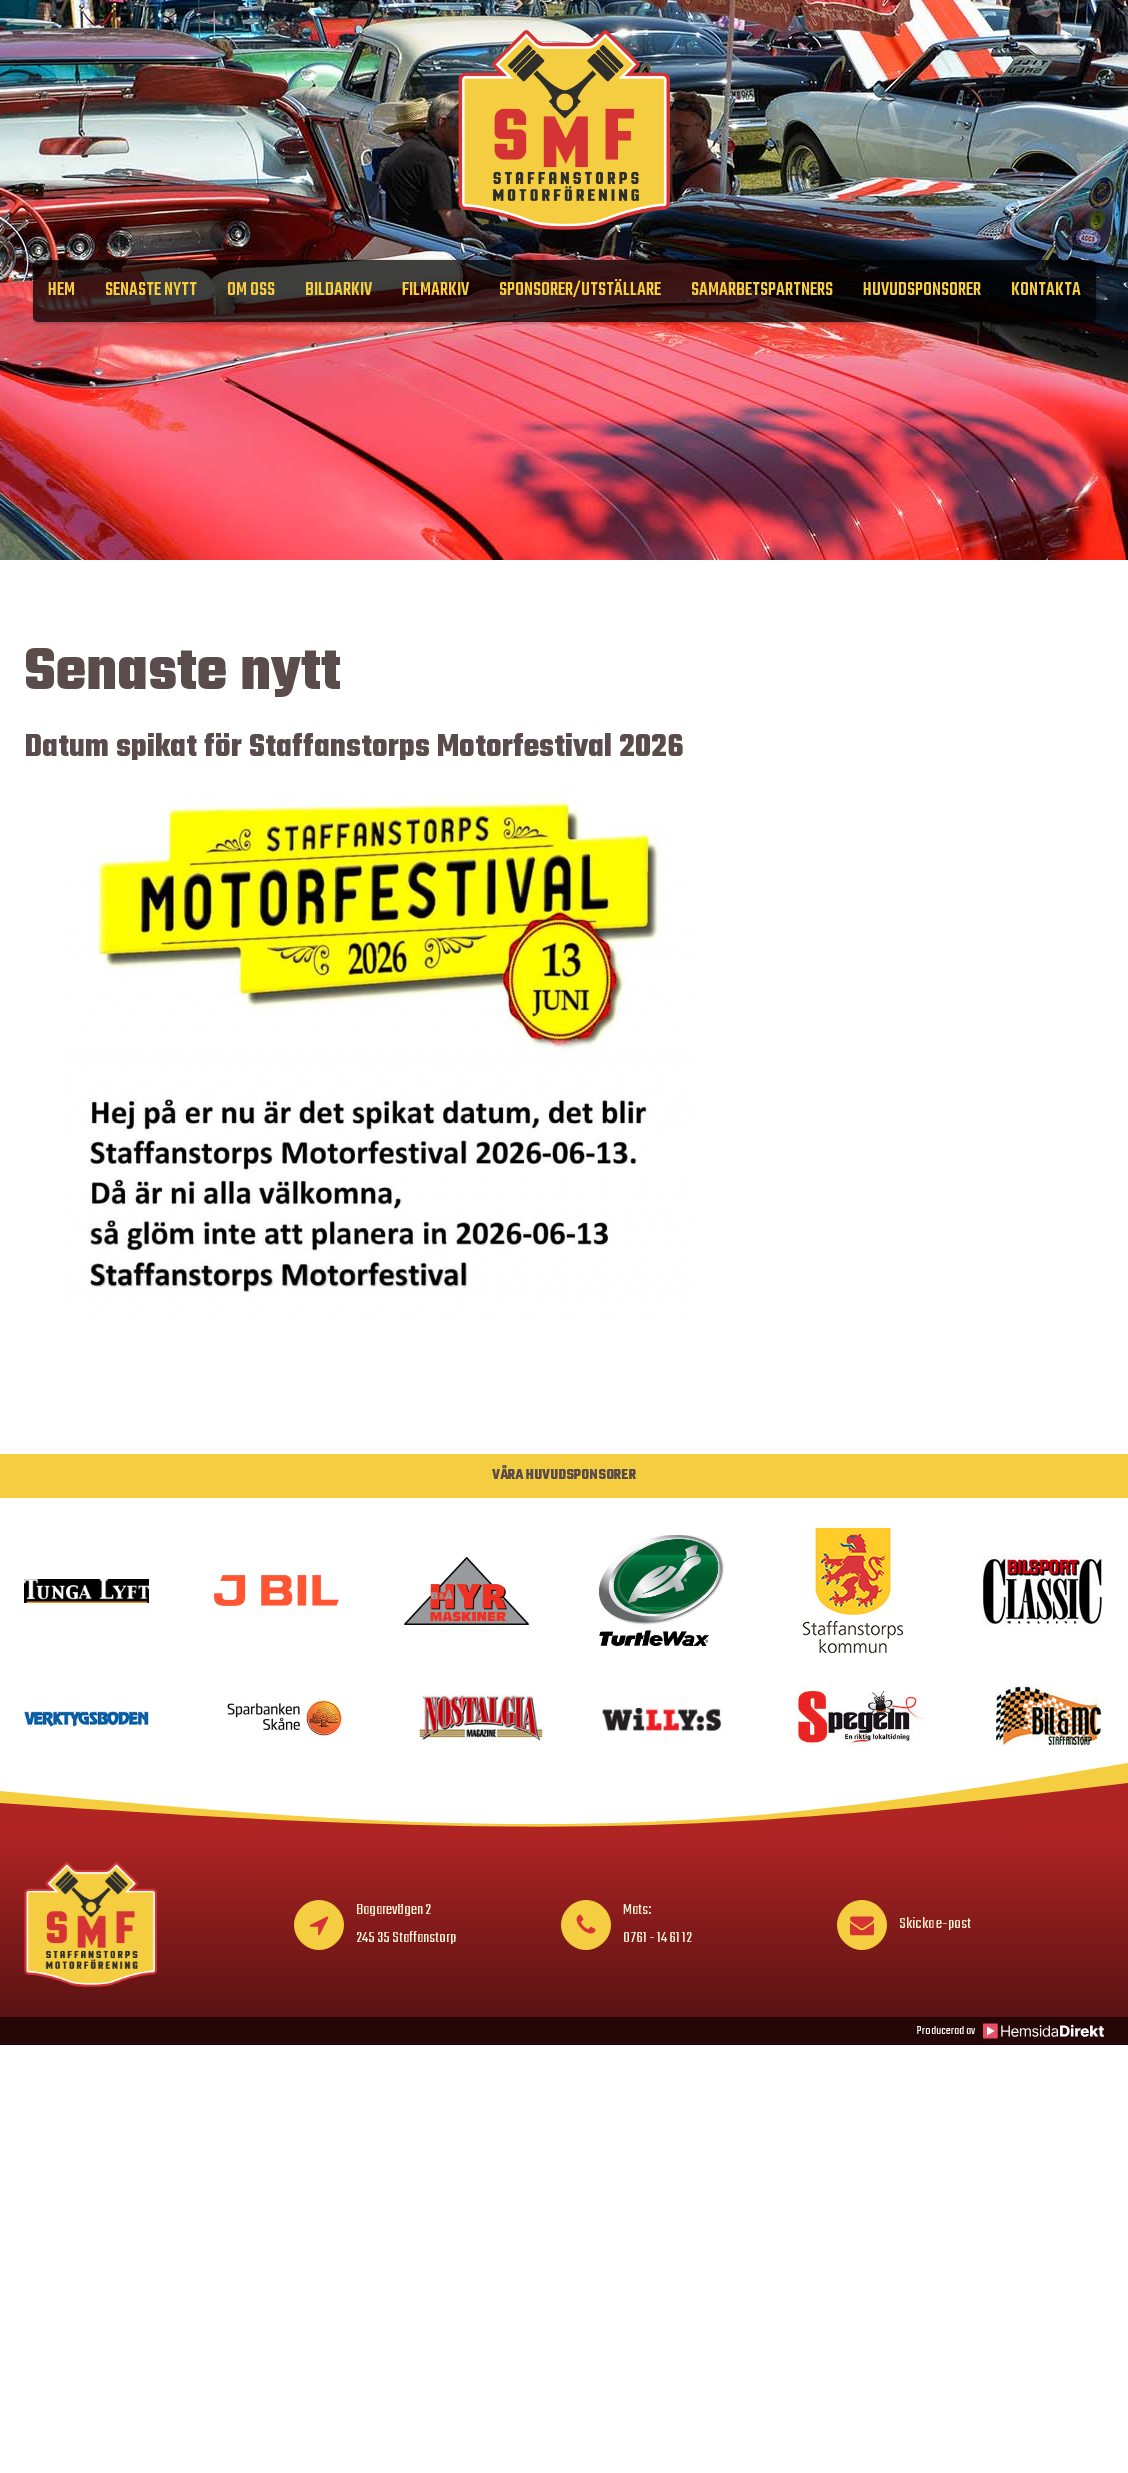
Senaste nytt (151, 290)
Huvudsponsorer (922, 290)
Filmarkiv (435, 290)
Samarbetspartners (762, 290)
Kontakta (1046, 290)
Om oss (251, 290)
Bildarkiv (338, 290)
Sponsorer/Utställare (580, 290)
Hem (61, 290)
